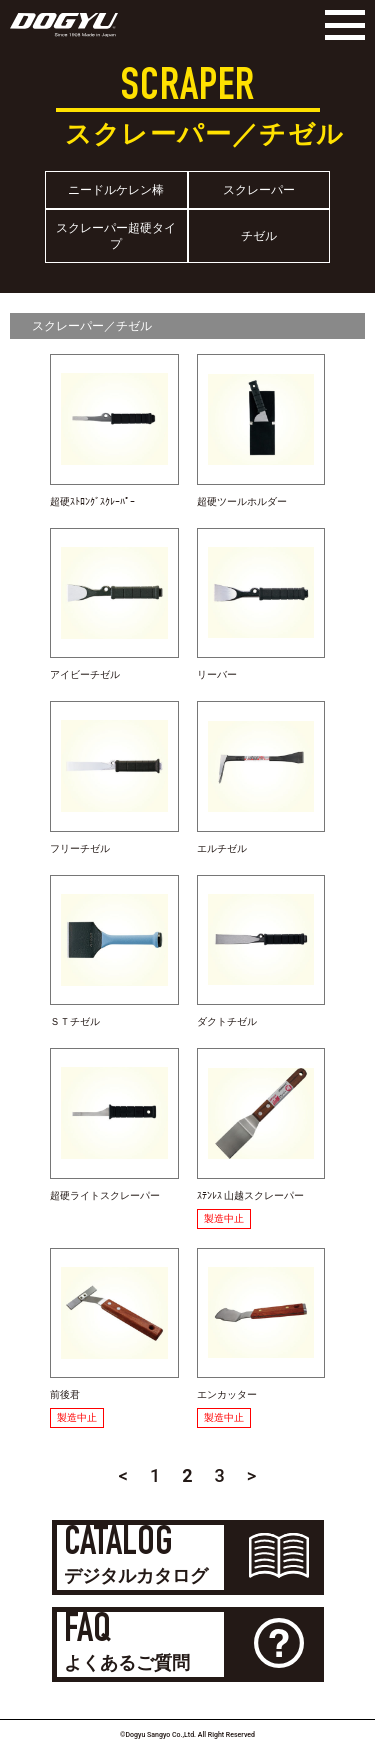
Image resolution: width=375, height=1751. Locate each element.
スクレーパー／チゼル (92, 326)
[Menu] (340, 25)
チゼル (259, 236)
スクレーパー (259, 190)
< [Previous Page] (123, 1475)
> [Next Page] (251, 1475)
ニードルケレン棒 (116, 190)
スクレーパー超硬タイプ (116, 236)
